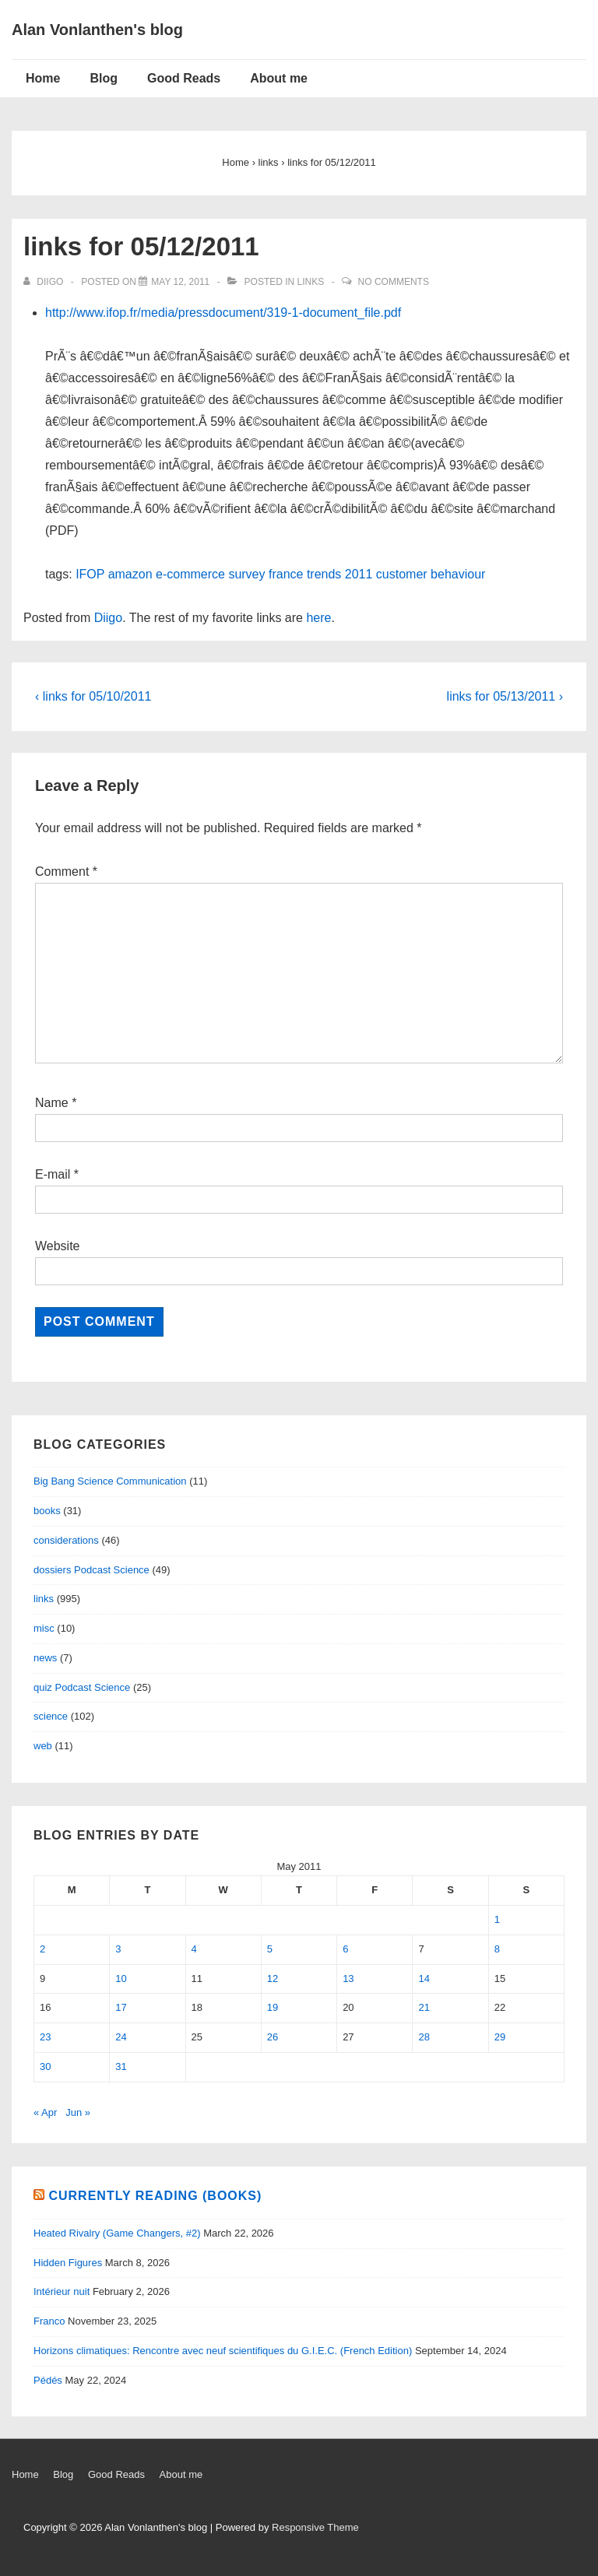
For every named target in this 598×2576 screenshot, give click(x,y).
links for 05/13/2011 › (505, 696)
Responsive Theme (315, 2527)
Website (57, 1246)
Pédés (47, 2380)
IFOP (90, 574)
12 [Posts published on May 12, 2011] (272, 1978)
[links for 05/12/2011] (180, 281)
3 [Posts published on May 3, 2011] (118, 1949)
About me (279, 78)
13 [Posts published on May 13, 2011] (348, 1978)
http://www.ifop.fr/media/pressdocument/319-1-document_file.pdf (223, 312)
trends (324, 574)
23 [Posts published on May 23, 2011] (45, 2037)
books (47, 1510)
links (311, 281)
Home (43, 78)
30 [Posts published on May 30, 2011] (45, 2066)
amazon (130, 574)
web (42, 1746)
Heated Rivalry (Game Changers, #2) (117, 2233)
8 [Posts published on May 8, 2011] (497, 1949)
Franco (49, 2321)
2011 (359, 574)
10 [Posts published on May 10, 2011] (120, 1978)
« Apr (45, 2112)
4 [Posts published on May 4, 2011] (194, 1949)
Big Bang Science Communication (110, 1481)
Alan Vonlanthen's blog (97, 29)
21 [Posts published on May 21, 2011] (423, 2007)
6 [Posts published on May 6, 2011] (345, 1949)
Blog (104, 78)
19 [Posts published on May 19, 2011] (272, 2007)
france (286, 574)
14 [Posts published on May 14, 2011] (423, 1978)
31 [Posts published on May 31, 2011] (120, 2066)
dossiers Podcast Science (91, 1570)
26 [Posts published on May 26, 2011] (272, 2037)
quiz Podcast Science (81, 1687)
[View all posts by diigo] (44, 281)
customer (401, 574)
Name (52, 1102)
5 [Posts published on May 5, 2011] (270, 1949)
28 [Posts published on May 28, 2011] (423, 2037)
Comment (66, 871)
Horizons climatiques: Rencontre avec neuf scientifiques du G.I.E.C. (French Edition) (222, 2350)
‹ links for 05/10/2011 (93, 696)
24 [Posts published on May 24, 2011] (120, 2037)
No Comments (393, 281)
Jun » (77, 2112)
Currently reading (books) (155, 2195)
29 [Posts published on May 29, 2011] (499, 2037)
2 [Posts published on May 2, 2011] (42, 1949)
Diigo (108, 617)
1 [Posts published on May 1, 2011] (497, 1919)
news (45, 1658)
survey (246, 574)
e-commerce (190, 574)
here (318, 617)
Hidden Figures (67, 2262)
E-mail (52, 1174)
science (50, 1716)
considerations (66, 1540)
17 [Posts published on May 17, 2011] (120, 2007)
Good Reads (183, 78)
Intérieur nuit (61, 2291)
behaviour (458, 574)
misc (44, 1628)
